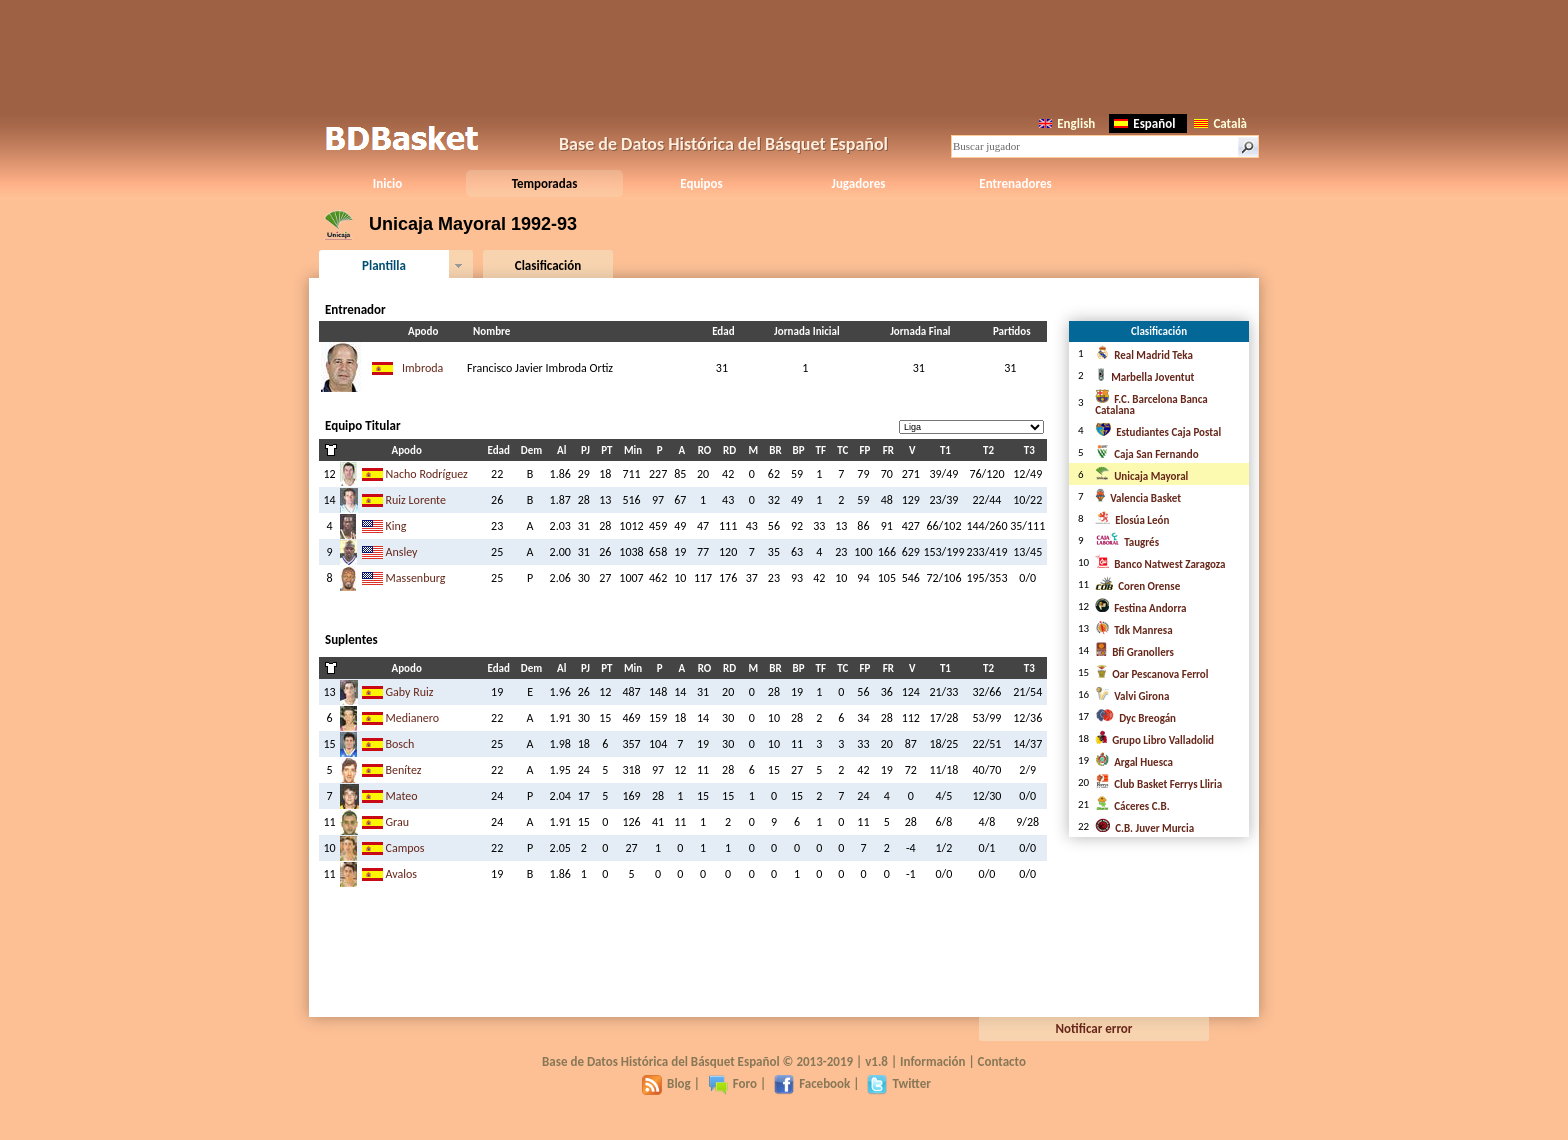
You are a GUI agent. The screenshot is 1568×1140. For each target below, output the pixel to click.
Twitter (898, 1083)
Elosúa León (1132, 520)
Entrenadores (1015, 183)
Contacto (1002, 1061)
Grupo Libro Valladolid (1154, 740)
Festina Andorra (1140, 608)
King (396, 526)
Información (933, 1061)
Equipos (701, 183)
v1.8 (876, 1061)
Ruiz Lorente (416, 500)
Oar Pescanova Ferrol (1151, 674)
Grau (398, 822)
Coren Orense (1137, 586)
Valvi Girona (1132, 696)
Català (1220, 123)
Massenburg (416, 578)
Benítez (404, 770)
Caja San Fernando (1146, 454)
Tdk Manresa (1133, 630)
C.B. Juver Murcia (1144, 828)
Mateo (402, 796)
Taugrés (1127, 542)
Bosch (400, 744)
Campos (405, 848)
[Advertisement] (784, 55)
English (1067, 123)
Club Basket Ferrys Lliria (1158, 784)
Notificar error (1094, 1028)
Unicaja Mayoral (1141, 476)
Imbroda (422, 368)
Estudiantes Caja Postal (1158, 432)
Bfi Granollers (1134, 652)
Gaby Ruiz (410, 692)
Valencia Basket (1138, 498)
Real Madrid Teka (1144, 355)
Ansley (402, 552)
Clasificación (548, 265)
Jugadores (859, 183)
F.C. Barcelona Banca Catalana (1151, 405)
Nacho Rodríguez (427, 474)
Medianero (413, 718)
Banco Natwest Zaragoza (1160, 564)
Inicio (387, 183)
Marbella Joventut (1144, 377)
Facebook (812, 1083)
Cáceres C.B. (1132, 806)
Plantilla (384, 265)
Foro (732, 1083)
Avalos (402, 874)
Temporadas (545, 183)
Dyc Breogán (1135, 718)
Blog (666, 1083)
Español (1144, 123)
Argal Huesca (1134, 762)
